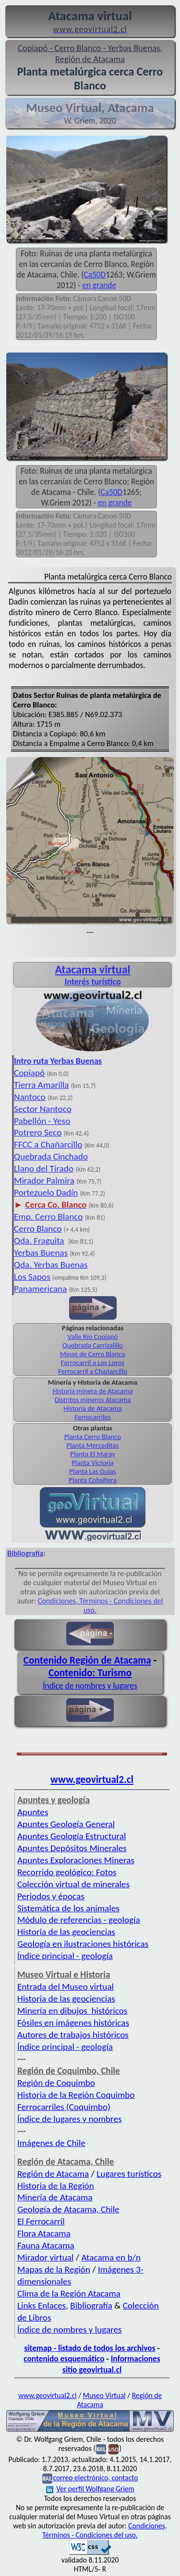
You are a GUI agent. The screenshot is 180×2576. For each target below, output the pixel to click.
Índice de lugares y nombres (69, 2118)
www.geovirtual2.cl (91, 1779)
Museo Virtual (104, 2395)
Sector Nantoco (43, 1108)
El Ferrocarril (41, 2221)
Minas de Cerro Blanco (92, 1354)
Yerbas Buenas (41, 1252)
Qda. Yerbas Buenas (51, 1264)
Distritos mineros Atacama (93, 1399)
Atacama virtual (92, 969)
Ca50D (95, 274)
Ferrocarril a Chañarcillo (92, 1371)
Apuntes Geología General (66, 1824)
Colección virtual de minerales (73, 1884)
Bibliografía (91, 2305)
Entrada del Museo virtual (65, 1986)
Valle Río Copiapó (93, 1336)
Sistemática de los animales (68, 1908)
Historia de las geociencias (66, 1931)
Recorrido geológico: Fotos (67, 1872)
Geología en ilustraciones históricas (82, 1943)
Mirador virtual (45, 2257)
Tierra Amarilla (41, 1084)
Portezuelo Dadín (46, 1192)
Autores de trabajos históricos (73, 2034)
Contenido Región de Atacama (87, 1660)
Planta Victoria (93, 1462)
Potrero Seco (37, 1132)
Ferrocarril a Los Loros (92, 1362)
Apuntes (32, 1812)
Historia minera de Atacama (92, 1391)
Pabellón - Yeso (42, 1120)
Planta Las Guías (92, 1471)
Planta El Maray (92, 1454)
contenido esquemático (64, 2358)
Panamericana (40, 1288)
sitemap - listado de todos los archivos (89, 2348)
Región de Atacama (53, 2173)
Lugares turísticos (128, 2173)
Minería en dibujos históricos (72, 2010)
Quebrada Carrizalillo (92, 1345)
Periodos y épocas (50, 1896)
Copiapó (29, 1072)
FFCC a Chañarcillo (48, 1144)
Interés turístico (92, 981)
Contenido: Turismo (90, 1673)
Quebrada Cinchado (51, 1156)
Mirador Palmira (44, 1180)
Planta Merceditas (93, 1445)
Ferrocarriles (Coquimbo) (63, 2106)
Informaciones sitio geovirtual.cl (111, 2364)
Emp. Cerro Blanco (48, 1216)
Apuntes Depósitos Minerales (72, 1848)
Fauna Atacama (45, 2245)
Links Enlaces (41, 2305)
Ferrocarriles (92, 1417)
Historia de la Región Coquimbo (76, 2094)
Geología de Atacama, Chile (68, 2209)
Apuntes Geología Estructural (71, 1836)
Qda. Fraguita (39, 1240)
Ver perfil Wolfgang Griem (90, 2488)
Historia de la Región (55, 2185)
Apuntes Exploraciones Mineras (75, 1860)
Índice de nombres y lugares (90, 1685)
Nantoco (30, 1096)
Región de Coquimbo (56, 2082)
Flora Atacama (44, 2233)
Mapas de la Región (53, 2269)
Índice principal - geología (65, 1955)
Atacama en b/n (111, 2257)
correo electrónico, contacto (95, 2477)
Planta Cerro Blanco (92, 1436)
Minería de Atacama (55, 2197)
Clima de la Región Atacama (68, 2293)
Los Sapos (32, 1276)
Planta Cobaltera (93, 1480)
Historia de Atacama (92, 1408)
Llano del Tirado (43, 1168)
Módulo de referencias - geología (78, 1919)
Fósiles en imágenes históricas (73, 2022)
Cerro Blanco (38, 1228)
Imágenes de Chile (51, 2142)
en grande (99, 285)
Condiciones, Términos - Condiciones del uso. (104, 2530)
